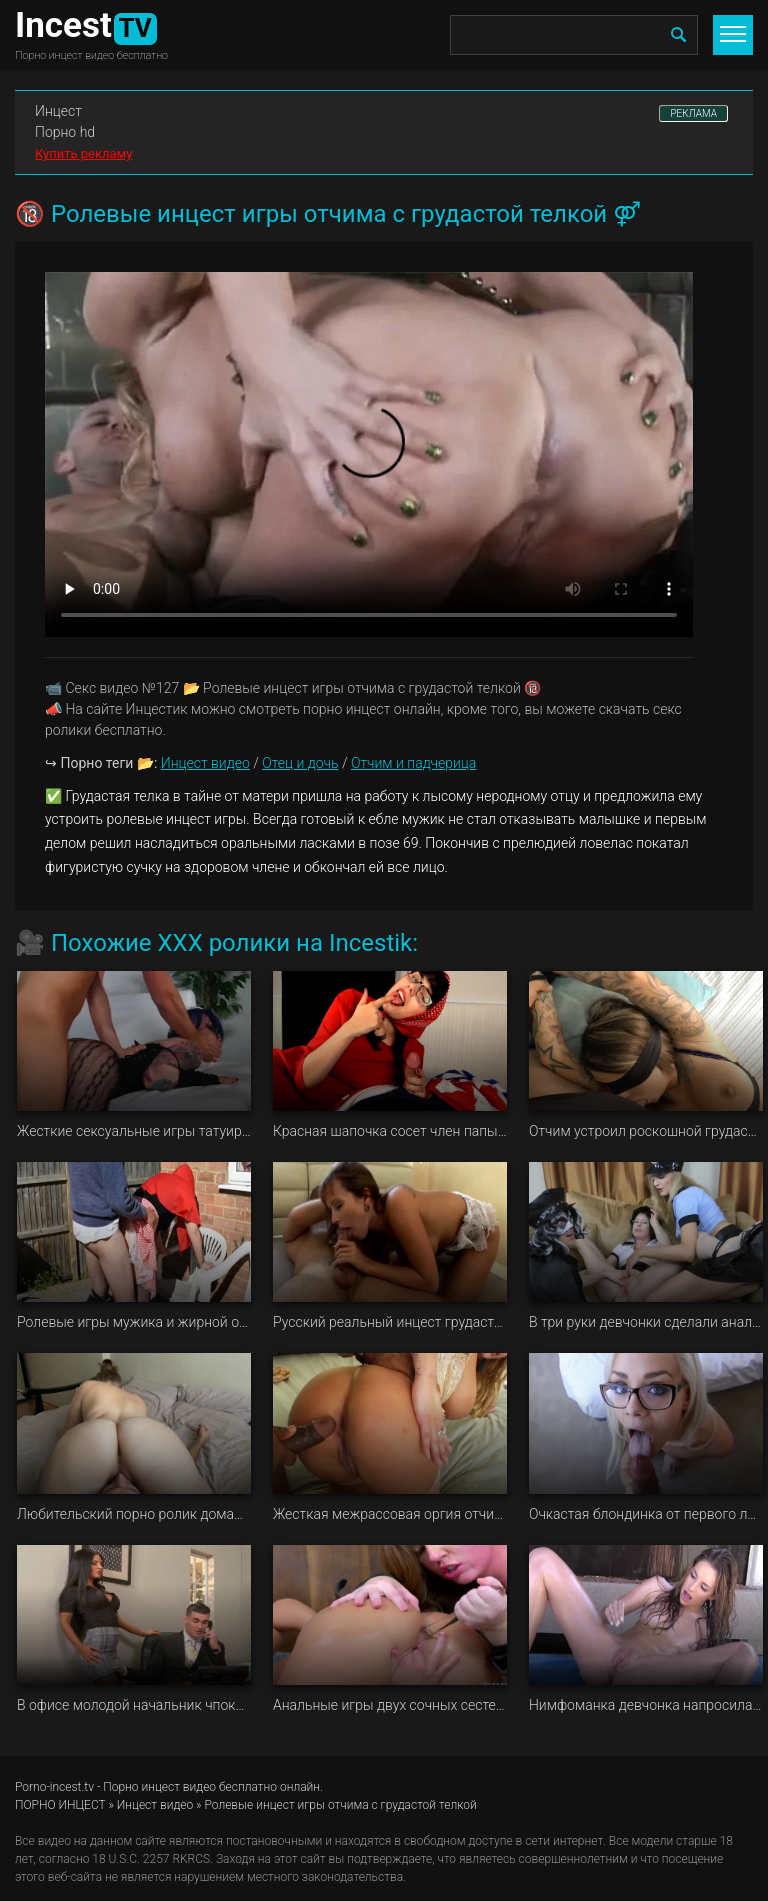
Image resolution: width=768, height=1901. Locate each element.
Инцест (58, 111)
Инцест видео (205, 763)
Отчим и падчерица (413, 763)
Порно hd (65, 132)
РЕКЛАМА (693, 113)
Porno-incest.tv (54, 1787)
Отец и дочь (300, 763)
